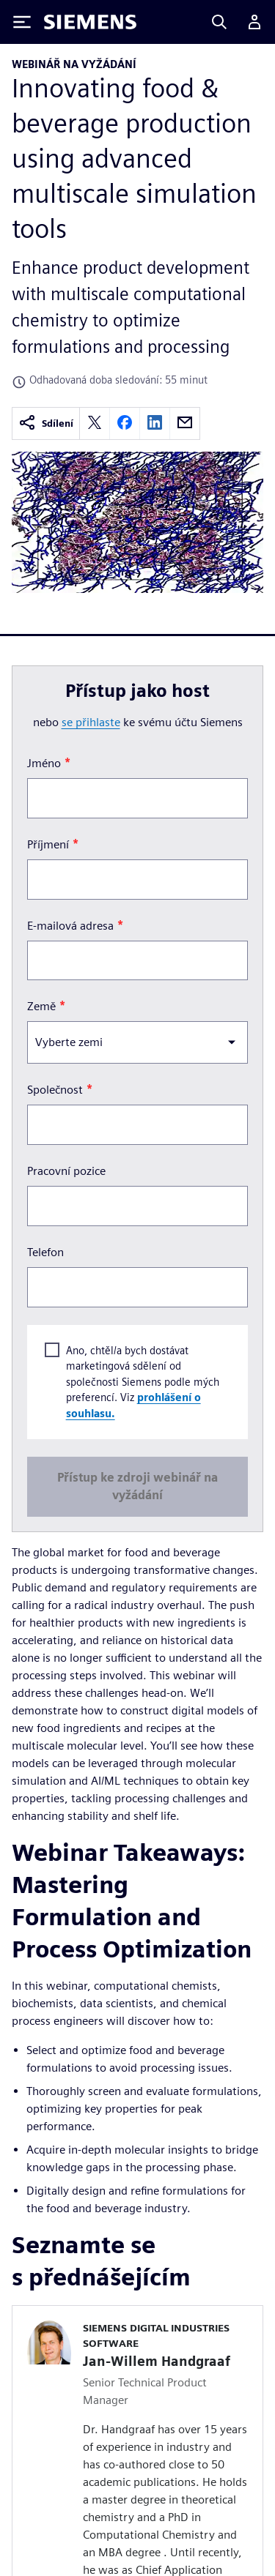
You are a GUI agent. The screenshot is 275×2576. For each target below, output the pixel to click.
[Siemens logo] (90, 22)
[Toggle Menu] (22, 22)
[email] (184, 423)
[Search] (219, 22)
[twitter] (94, 423)
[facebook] (124, 423)
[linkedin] (154, 423)
